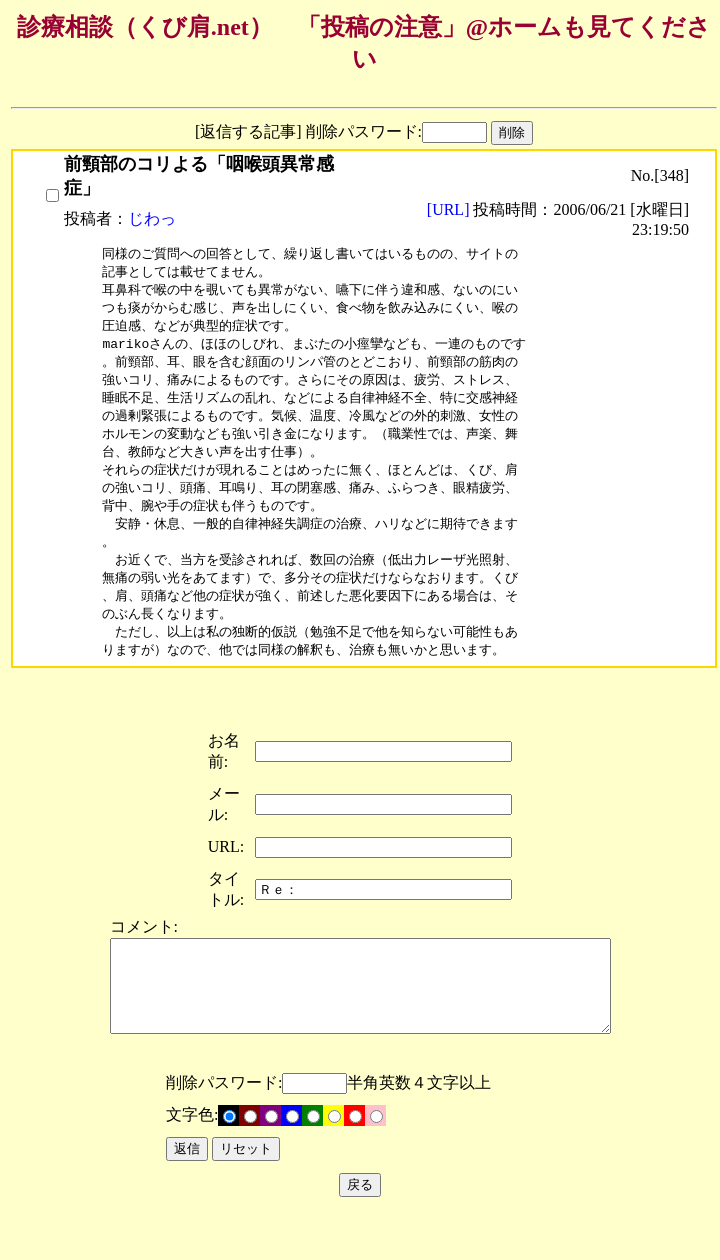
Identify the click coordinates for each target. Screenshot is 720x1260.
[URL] (450, 209)
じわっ (152, 218)
